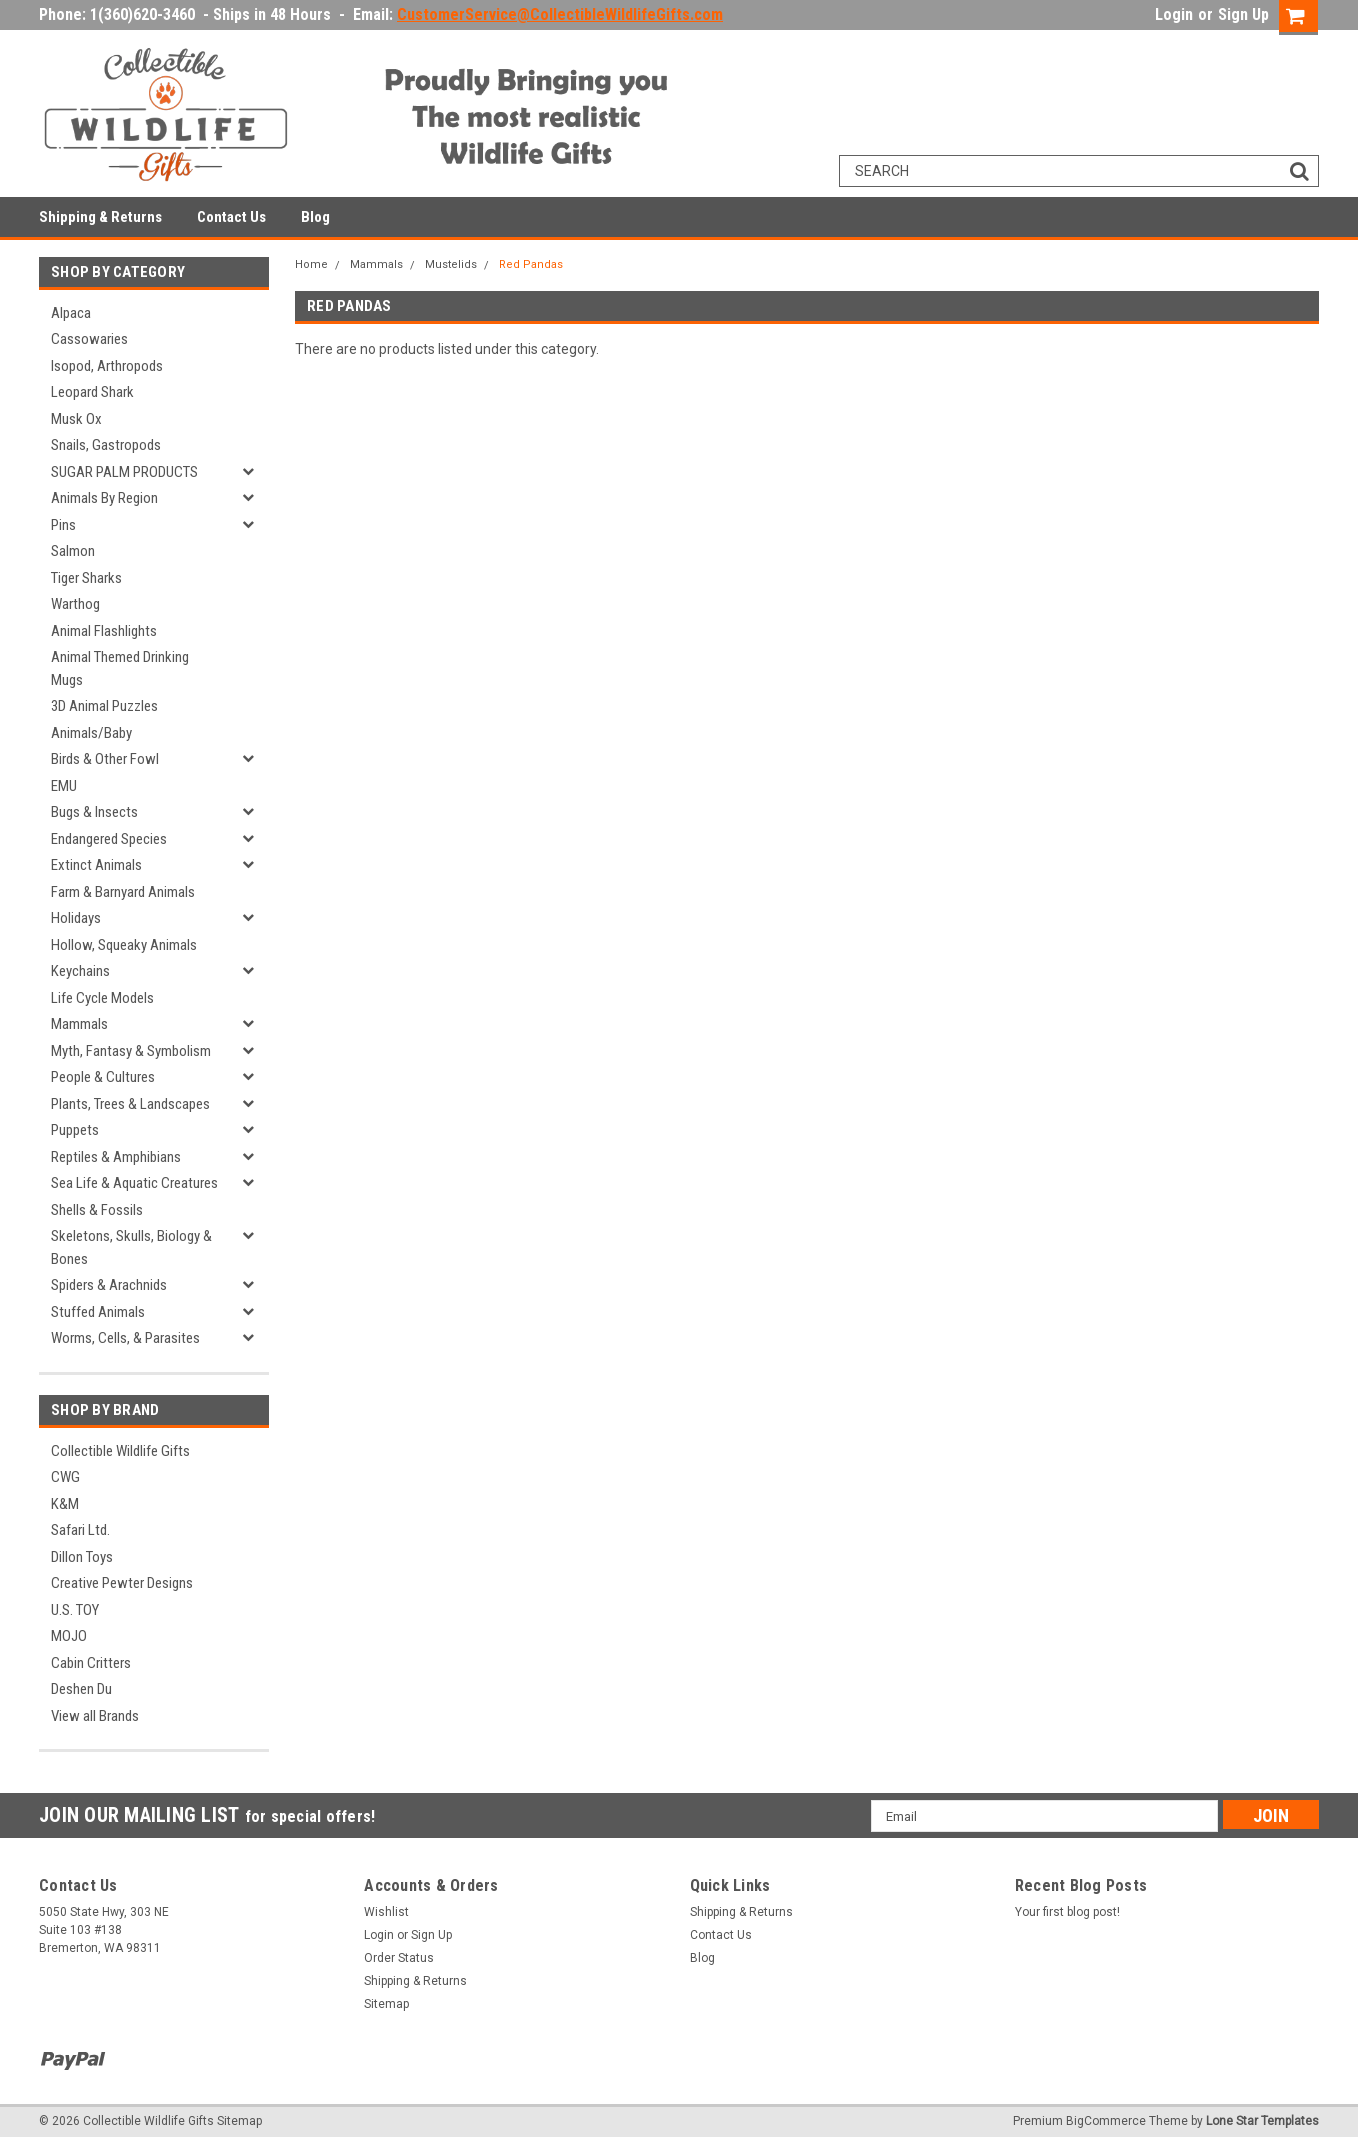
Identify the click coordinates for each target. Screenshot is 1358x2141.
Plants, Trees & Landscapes (130, 1104)
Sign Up (1243, 14)
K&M (65, 1504)
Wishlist (386, 1912)
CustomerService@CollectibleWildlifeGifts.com (560, 14)
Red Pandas (531, 264)
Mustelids (451, 264)
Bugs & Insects (94, 812)
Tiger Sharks (86, 578)
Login (1174, 14)
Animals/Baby (91, 733)
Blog (315, 217)
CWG (65, 1477)
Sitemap (386, 2004)
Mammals (79, 1024)
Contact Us (231, 217)
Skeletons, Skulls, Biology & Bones (131, 1247)
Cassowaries (89, 339)
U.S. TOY (75, 1610)
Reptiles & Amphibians (116, 1157)
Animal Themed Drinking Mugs (120, 668)
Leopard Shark (92, 392)
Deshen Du (81, 1689)
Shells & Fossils (97, 1210)
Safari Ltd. (80, 1530)
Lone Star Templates (1262, 2121)
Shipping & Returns (100, 217)
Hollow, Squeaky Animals (124, 945)
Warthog (75, 604)
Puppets (75, 1130)
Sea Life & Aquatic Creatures (134, 1183)
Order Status (399, 1958)
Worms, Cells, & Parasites (125, 1338)
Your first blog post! (1067, 1912)
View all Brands (95, 1716)
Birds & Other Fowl (105, 759)
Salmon (73, 551)
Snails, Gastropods (106, 445)
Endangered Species (109, 839)
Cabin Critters (91, 1663)
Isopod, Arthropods (107, 366)
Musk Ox (76, 419)
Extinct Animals (96, 865)
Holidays (76, 918)
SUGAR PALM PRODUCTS (124, 472)
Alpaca (71, 313)
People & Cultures (103, 1077)
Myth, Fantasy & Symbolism (131, 1051)
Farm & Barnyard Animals (123, 892)
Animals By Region (104, 498)
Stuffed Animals (98, 1312)
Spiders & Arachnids (109, 1285)
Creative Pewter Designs (122, 1583)
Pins (63, 525)
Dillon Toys (82, 1557)
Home (311, 264)
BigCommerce (1106, 2121)
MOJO (69, 1636)
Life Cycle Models (102, 998)
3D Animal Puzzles (104, 706)
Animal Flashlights (104, 631)
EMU (64, 786)
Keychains (80, 971)
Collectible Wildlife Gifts (120, 1451)
